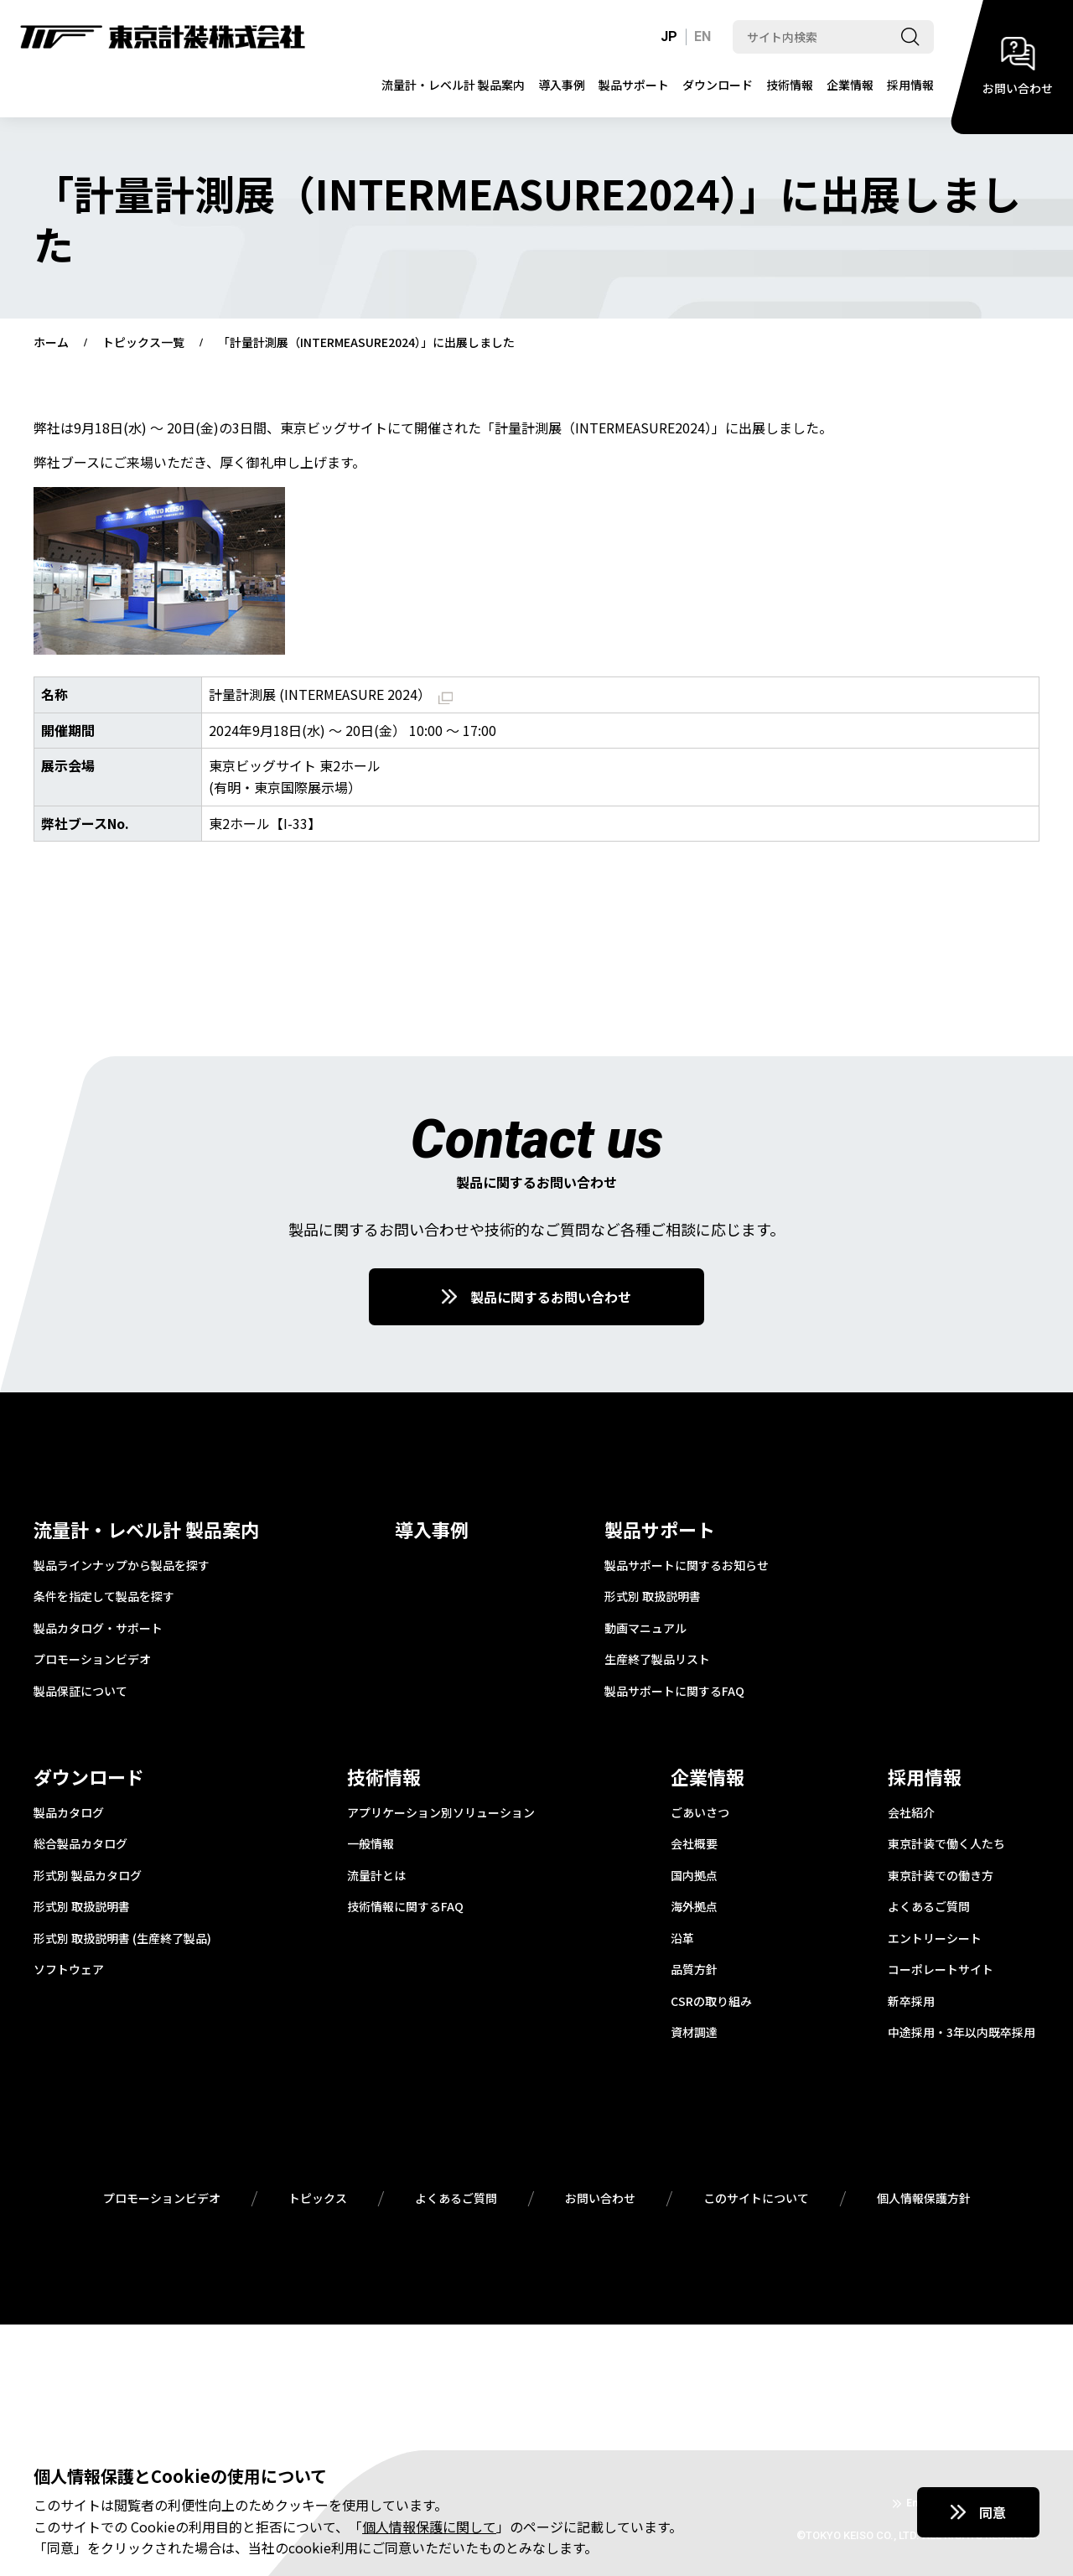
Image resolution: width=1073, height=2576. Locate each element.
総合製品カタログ (80, 1844)
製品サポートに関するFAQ (674, 1691)
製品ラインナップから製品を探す (122, 1565)
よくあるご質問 (929, 1907)
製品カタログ (69, 1813)
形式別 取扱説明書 (652, 1596)
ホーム (51, 342)
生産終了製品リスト (657, 1659)
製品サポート (634, 84)
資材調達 (694, 2032)
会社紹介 (911, 1813)
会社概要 (694, 1844)
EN (702, 36)
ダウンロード (717, 84)
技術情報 (789, 84)
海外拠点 (694, 1907)
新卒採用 (911, 2001)
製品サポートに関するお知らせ (686, 1565)
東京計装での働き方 (940, 1876)
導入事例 (561, 84)
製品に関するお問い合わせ (550, 1297)
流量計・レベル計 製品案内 (453, 84)
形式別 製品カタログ (88, 1876)
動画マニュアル (645, 1628)
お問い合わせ (600, 2198)
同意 (992, 2512)
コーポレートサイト (940, 1969)
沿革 (682, 1938)
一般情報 (370, 1844)
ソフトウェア (69, 1969)
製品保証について (80, 1691)
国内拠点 (694, 1876)
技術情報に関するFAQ (405, 1907)
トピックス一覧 (143, 342)
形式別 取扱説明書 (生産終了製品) (122, 1938)
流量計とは (376, 1876)
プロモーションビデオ (92, 1659)
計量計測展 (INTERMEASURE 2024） (331, 694)
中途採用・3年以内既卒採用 (961, 2032)
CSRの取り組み (711, 2001)
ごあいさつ (700, 1813)
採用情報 (910, 84)
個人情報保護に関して (429, 2526)
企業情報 (850, 84)
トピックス (317, 2198)
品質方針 (694, 1969)
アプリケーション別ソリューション (441, 1813)
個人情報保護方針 (924, 2198)
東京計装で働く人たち (946, 1844)
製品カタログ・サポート (98, 1628)
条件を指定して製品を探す (104, 1596)
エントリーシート (935, 1938)
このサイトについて (756, 2198)
